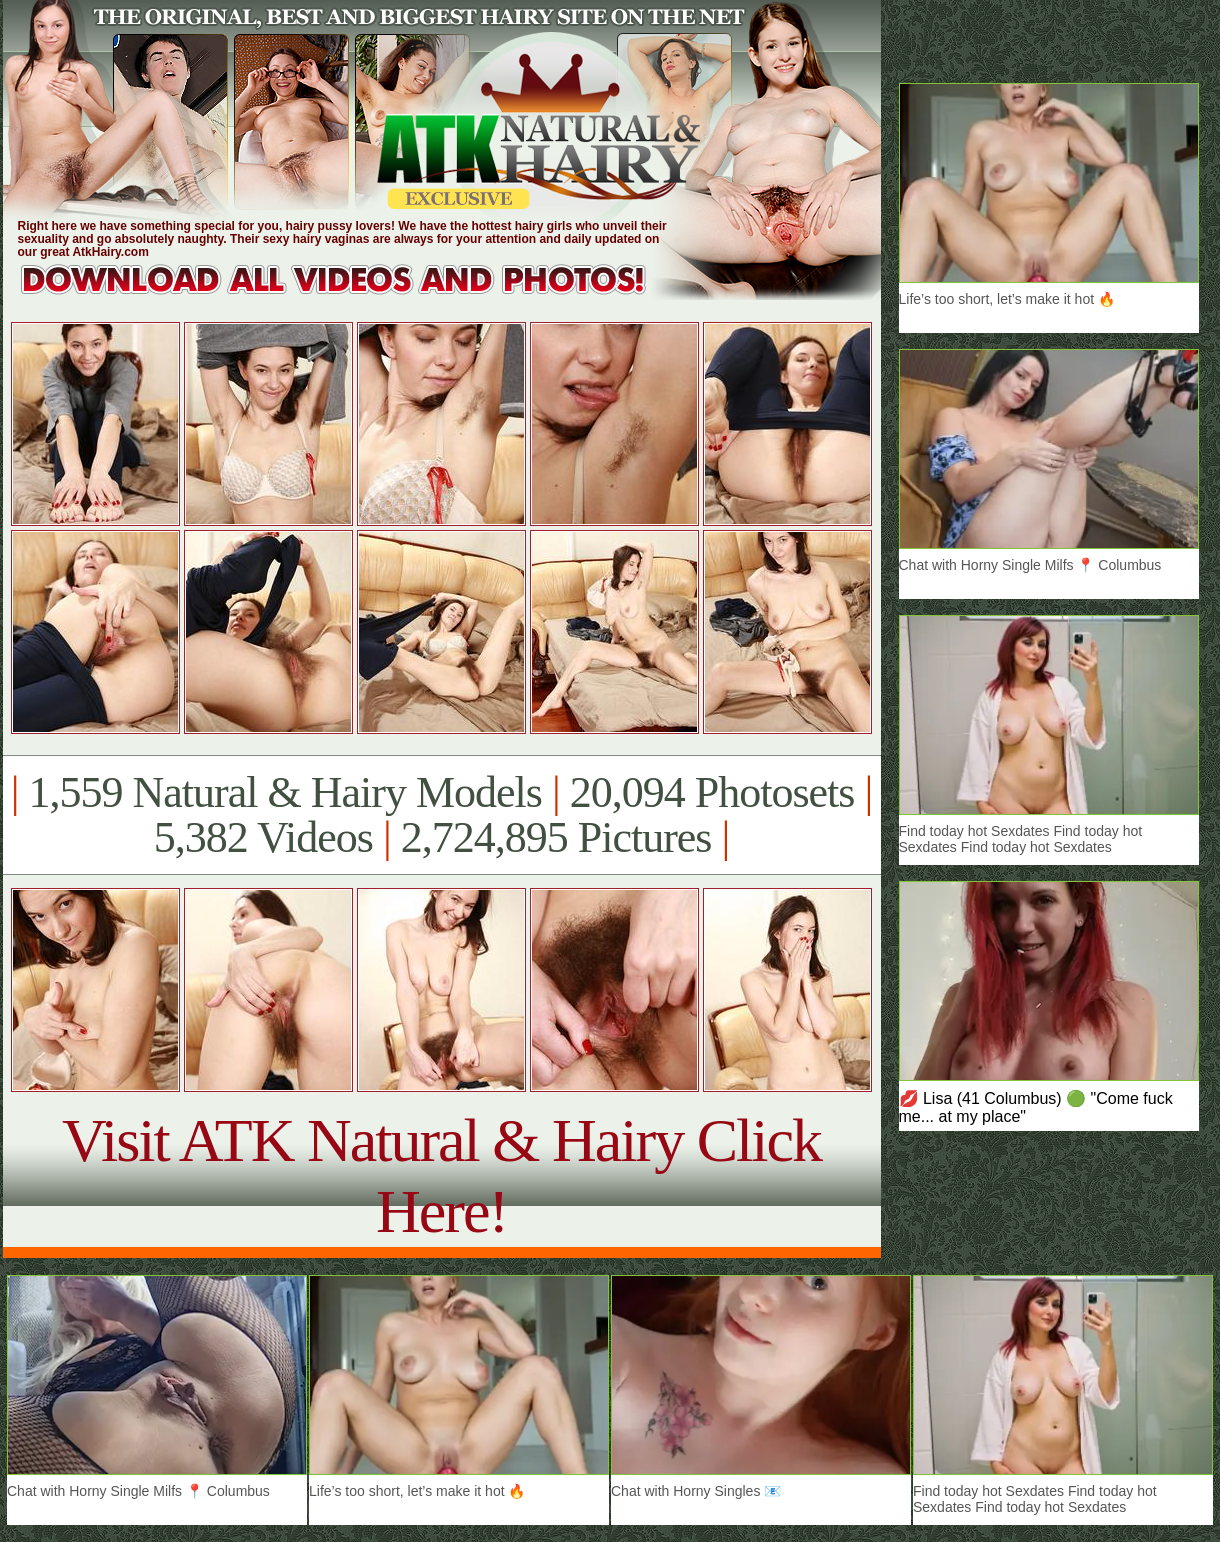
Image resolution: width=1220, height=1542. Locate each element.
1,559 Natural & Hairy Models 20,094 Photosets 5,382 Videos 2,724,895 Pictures (441, 815)
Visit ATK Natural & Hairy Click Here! (441, 1175)
